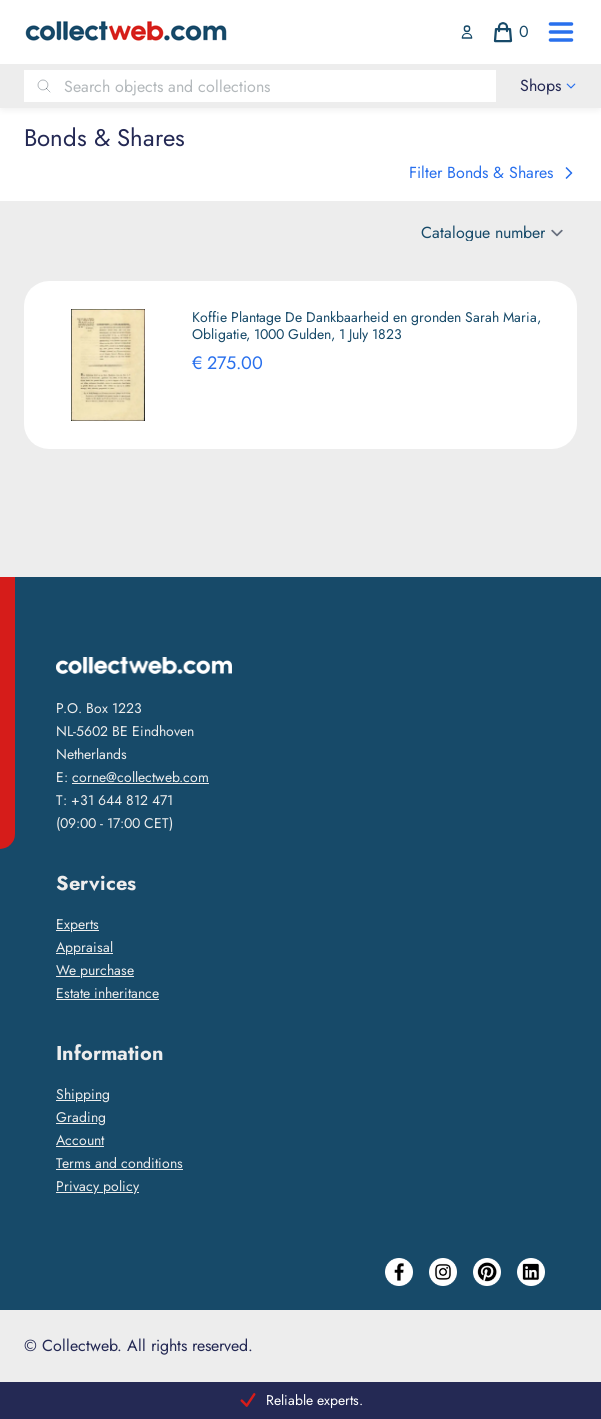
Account (80, 1140)
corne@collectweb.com (140, 777)
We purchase (95, 970)
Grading (81, 1117)
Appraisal (84, 947)
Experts (77, 924)
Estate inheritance (107, 993)
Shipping (83, 1094)
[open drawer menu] (561, 32)
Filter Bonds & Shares (493, 172)
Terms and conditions (119, 1163)
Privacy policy (97, 1186)
